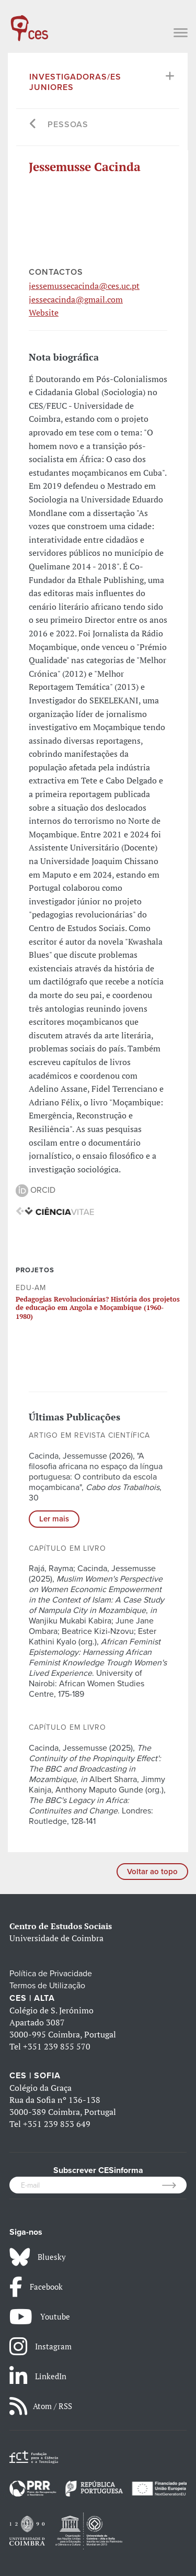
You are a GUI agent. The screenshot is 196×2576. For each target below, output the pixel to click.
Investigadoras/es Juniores (75, 82)
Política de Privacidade (50, 1973)
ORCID (35, 1190)
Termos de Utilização (47, 1985)
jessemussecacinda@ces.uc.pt (84, 286)
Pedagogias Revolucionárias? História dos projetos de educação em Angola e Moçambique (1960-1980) (98, 1307)
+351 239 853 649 (56, 2124)
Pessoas (68, 124)
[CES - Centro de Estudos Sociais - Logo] (29, 23)
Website (44, 312)
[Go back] (33, 124)
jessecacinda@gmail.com (76, 299)
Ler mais (54, 1519)
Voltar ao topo (152, 1871)
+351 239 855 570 (56, 2046)
